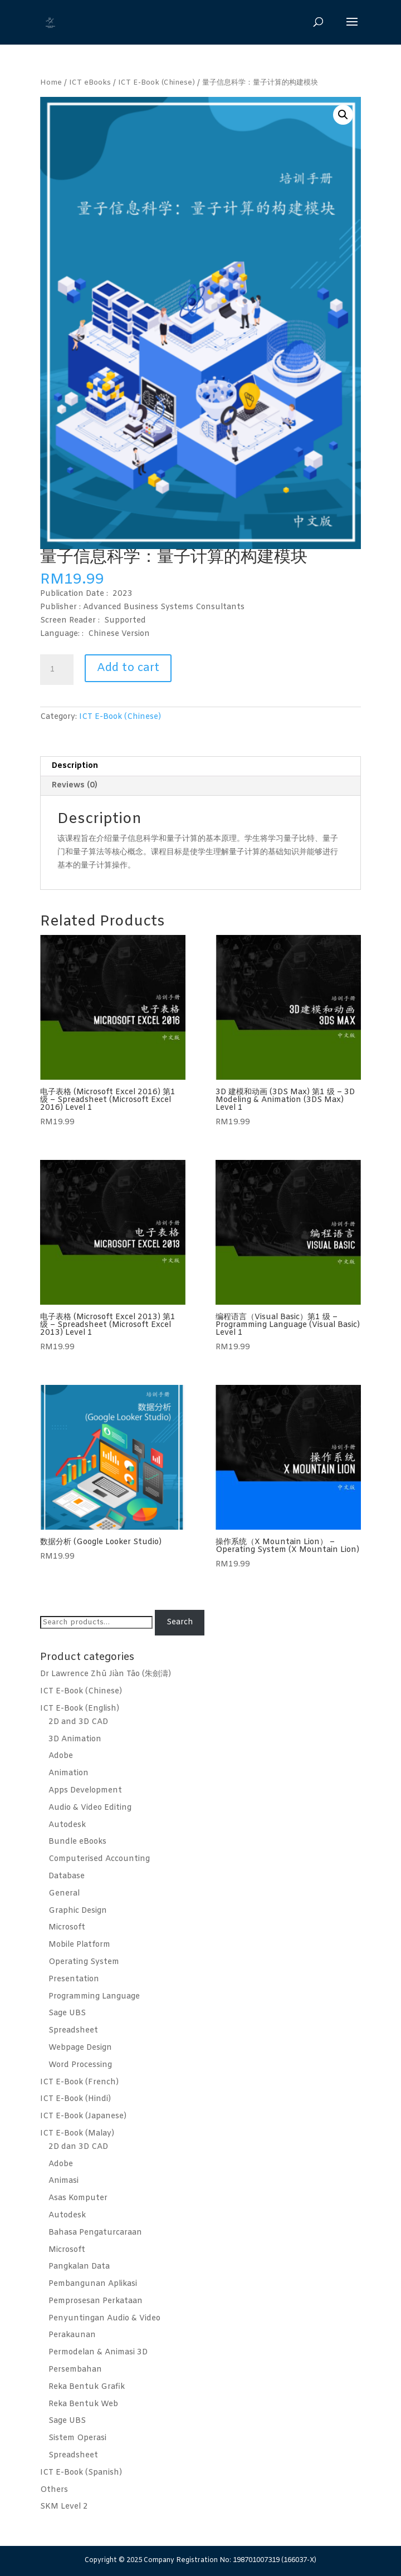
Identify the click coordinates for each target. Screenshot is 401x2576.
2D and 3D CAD (78, 1722)
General (64, 1893)
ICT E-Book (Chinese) (156, 82)
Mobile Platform (79, 1945)
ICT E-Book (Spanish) (81, 2472)
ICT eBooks (90, 82)
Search (180, 1622)
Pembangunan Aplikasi (92, 2284)
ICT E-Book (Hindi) (75, 2099)
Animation (68, 1773)
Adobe (60, 1756)
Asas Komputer (77, 2198)
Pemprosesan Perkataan (95, 2301)
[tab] (200, 766)
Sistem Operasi (77, 2438)
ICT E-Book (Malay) (77, 2133)
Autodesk (67, 1825)
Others (54, 2490)
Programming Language (94, 1996)
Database (66, 1876)
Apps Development (85, 1790)
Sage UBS (67, 2013)
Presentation (73, 1979)
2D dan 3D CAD (78, 2147)
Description (75, 766)
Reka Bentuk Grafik (86, 2387)
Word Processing (80, 2065)
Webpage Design (80, 2048)
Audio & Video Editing (89, 1808)
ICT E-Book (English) (79, 1708)
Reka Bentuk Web (83, 2404)
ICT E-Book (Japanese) (83, 2116)
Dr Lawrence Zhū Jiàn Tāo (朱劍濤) (105, 1674)
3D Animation (74, 1739)
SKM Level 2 (64, 2506)
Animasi (63, 2181)
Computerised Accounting (99, 1859)
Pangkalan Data (79, 2266)
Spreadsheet (73, 2030)
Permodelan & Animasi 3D (98, 2352)
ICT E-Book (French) (79, 2082)
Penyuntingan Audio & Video (104, 2318)
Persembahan (75, 2369)
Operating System (83, 1962)
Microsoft (66, 1927)
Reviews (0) (74, 785)
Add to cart (128, 667)
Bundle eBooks (77, 1841)
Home (51, 82)
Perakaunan (72, 2335)
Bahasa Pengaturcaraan (95, 2232)
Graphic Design (77, 1911)
